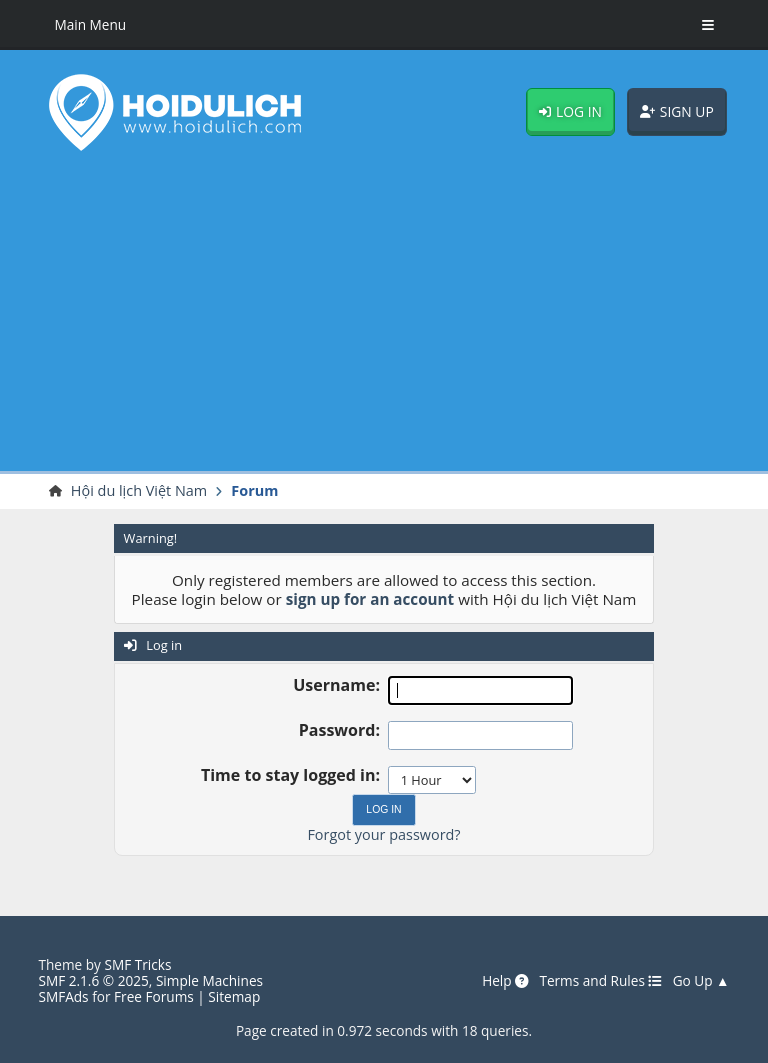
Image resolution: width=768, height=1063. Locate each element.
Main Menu (90, 24)
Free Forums (154, 996)
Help (505, 981)
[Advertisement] (384, 316)
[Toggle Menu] (708, 25)
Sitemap (234, 996)
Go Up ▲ (701, 981)
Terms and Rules (600, 981)
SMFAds (63, 996)
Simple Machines (209, 980)
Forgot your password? (383, 834)
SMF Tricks (137, 964)
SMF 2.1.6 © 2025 (93, 980)
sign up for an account (370, 599)
